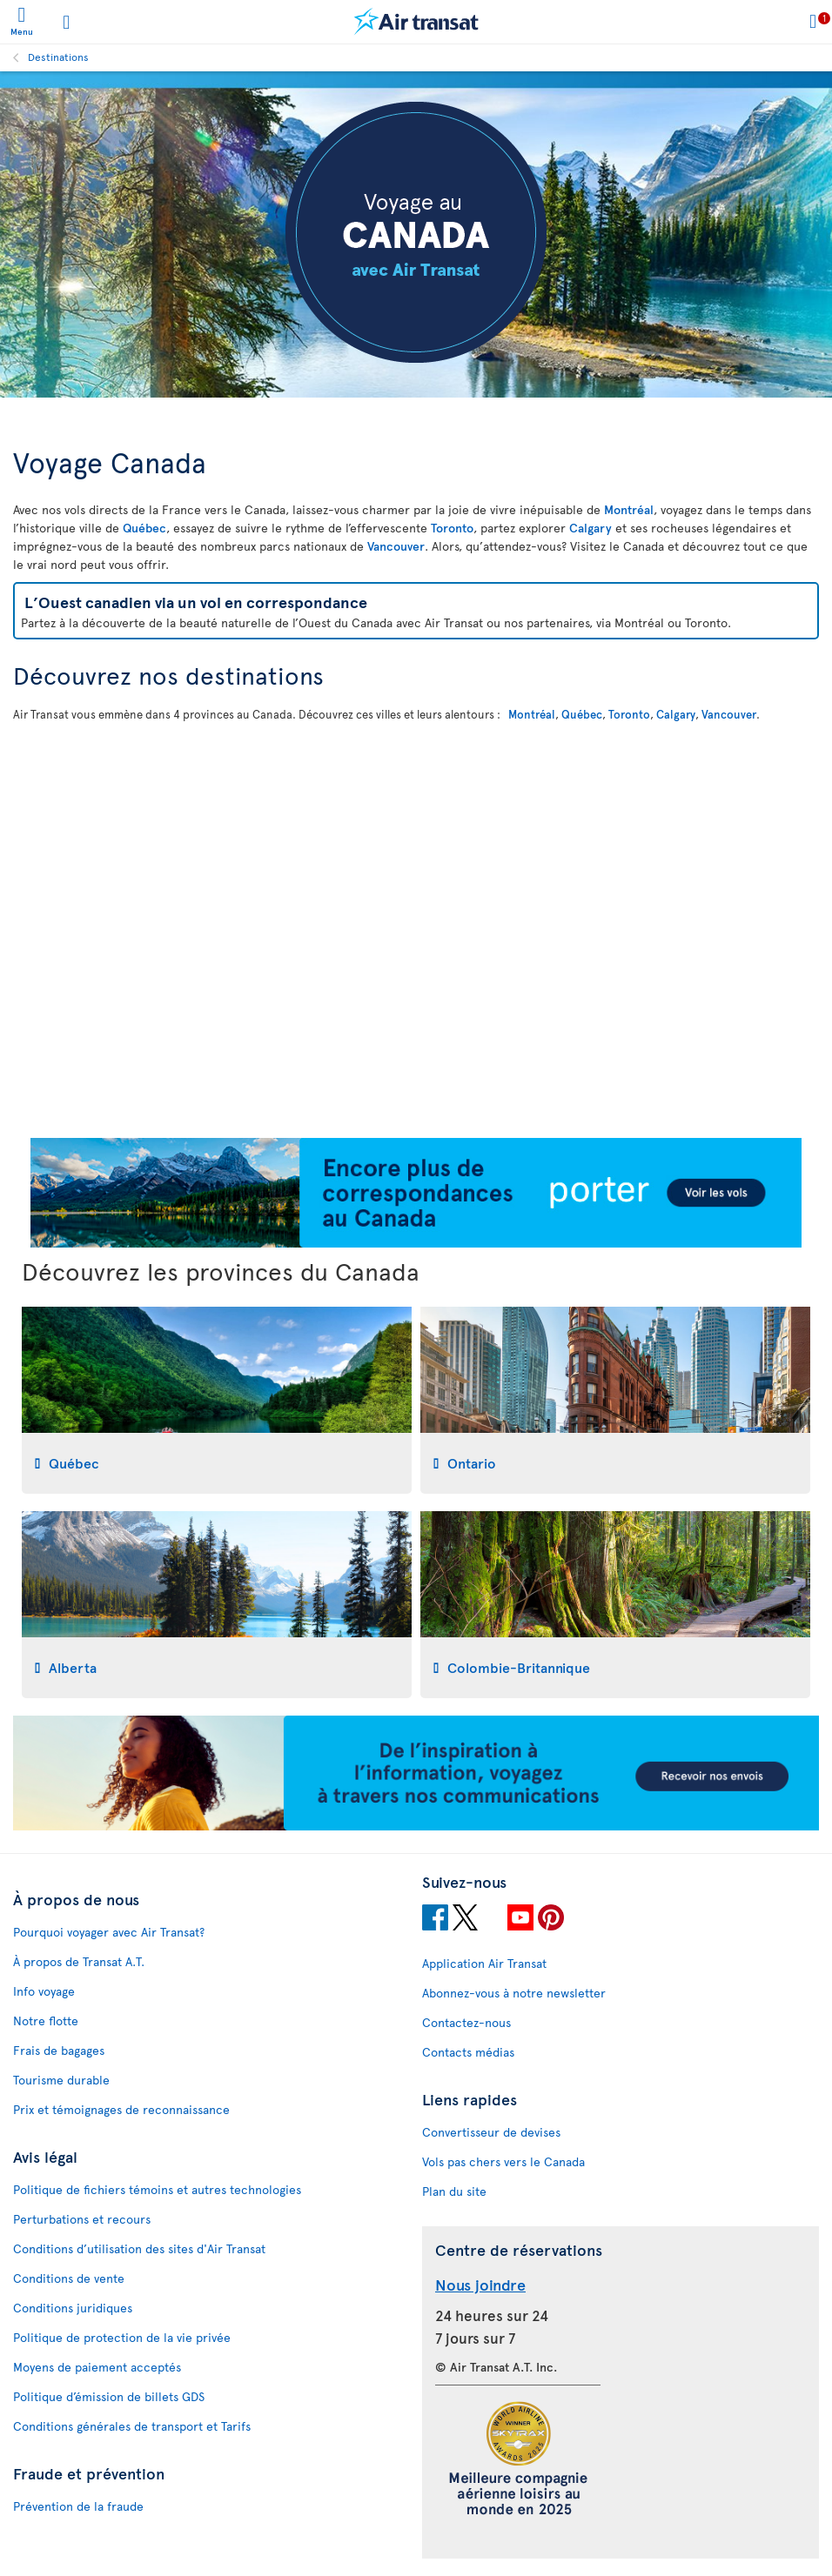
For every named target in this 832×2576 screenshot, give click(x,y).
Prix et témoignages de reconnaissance (121, 2109)
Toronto (452, 527)
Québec (144, 527)
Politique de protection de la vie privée (122, 2337)
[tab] (217, 1400)
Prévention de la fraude (78, 2506)
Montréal (629, 509)
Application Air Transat (484, 1963)
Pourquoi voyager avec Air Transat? (109, 1932)
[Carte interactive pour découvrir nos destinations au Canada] (416, 928)
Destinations (58, 57)
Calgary (590, 527)
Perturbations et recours (82, 2219)
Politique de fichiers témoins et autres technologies (157, 2189)
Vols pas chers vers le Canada (503, 2161)
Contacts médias (468, 2052)
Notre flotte (45, 2020)
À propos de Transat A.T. (78, 1961)
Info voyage (44, 1991)
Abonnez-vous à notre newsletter (514, 1992)
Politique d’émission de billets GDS (109, 2396)
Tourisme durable (61, 2079)
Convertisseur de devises (491, 2132)
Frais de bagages (58, 2050)
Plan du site (454, 2191)
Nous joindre (480, 2284)
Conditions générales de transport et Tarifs (132, 2426)
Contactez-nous (466, 2022)
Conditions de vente (68, 2278)
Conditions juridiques (72, 2307)
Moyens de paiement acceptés (97, 2367)
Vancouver (396, 546)
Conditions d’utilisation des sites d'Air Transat (139, 2248)
